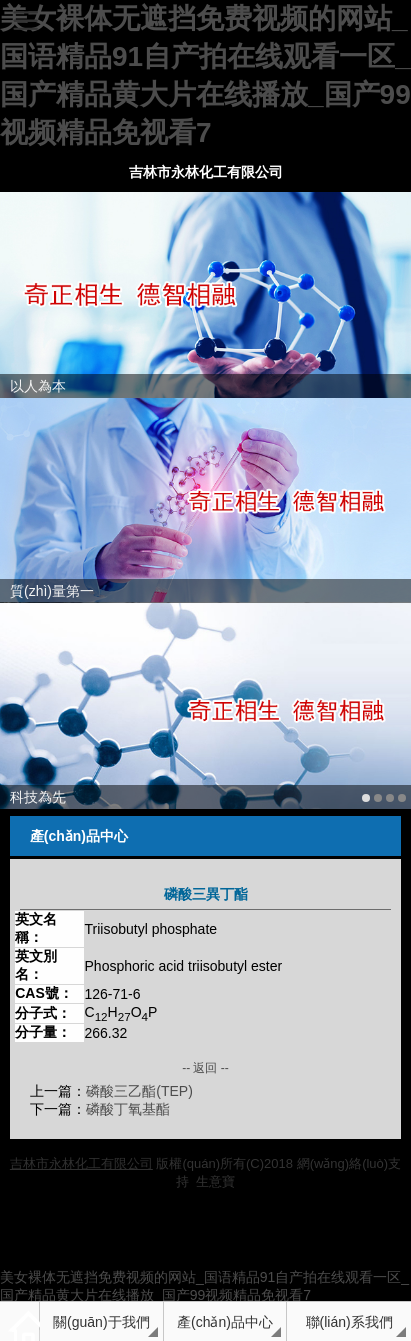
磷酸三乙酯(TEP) (139, 1091)
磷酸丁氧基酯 (128, 1109)
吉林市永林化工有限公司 (206, 172)
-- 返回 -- (205, 1068)
